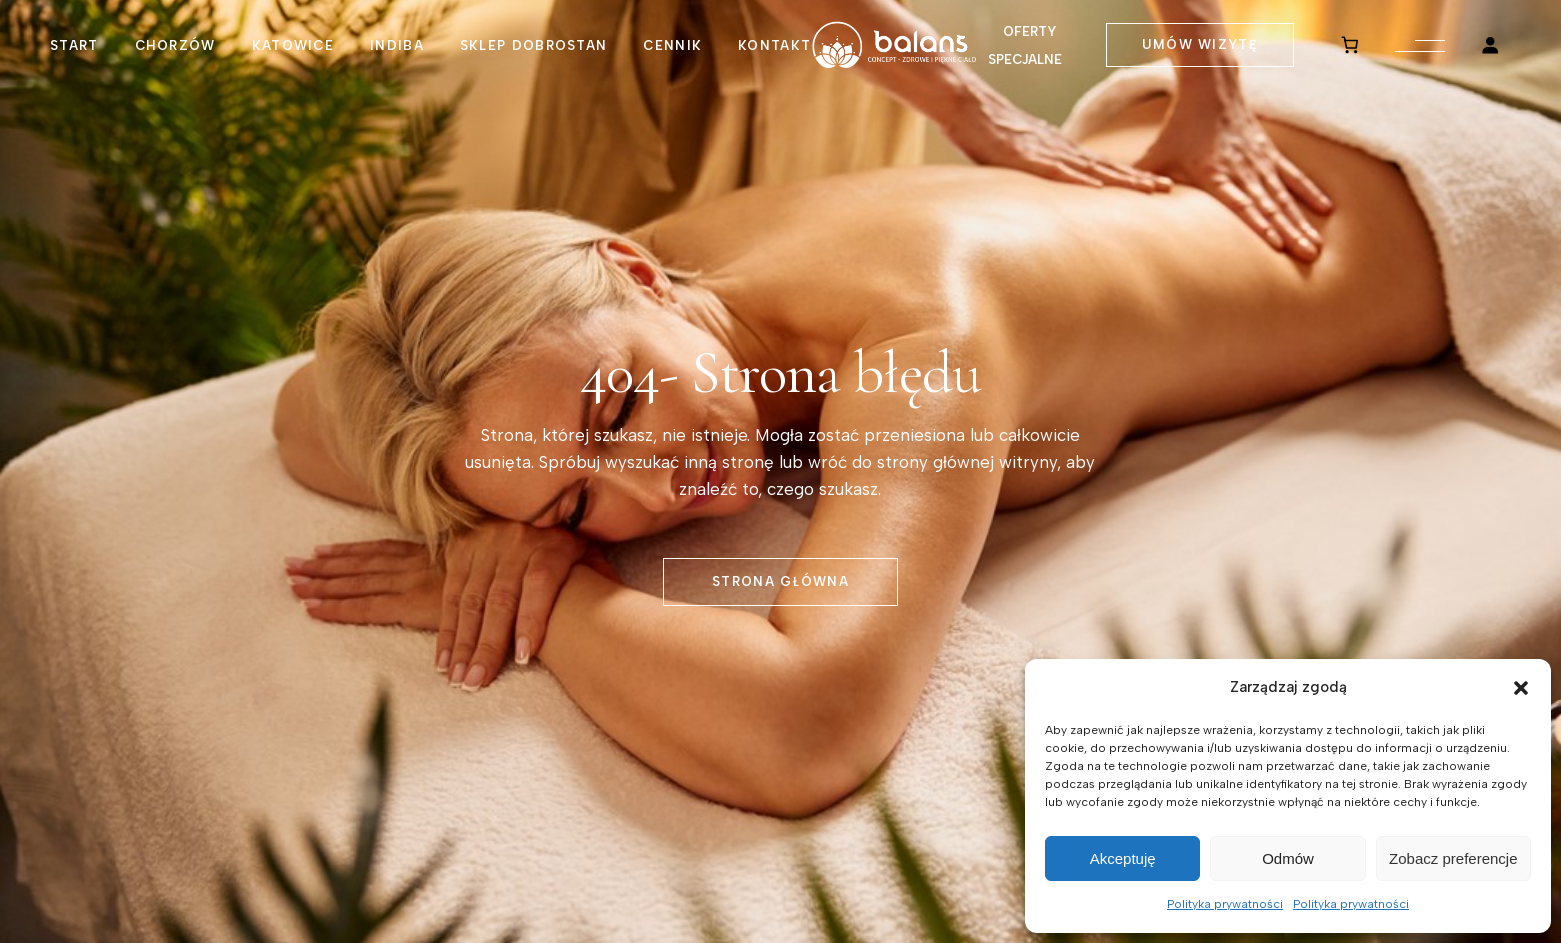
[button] (1521, 688)
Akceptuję (1123, 858)
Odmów (1288, 858)
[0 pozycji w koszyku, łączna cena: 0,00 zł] (1349, 45)
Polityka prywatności (1225, 904)
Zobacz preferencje (1453, 858)
